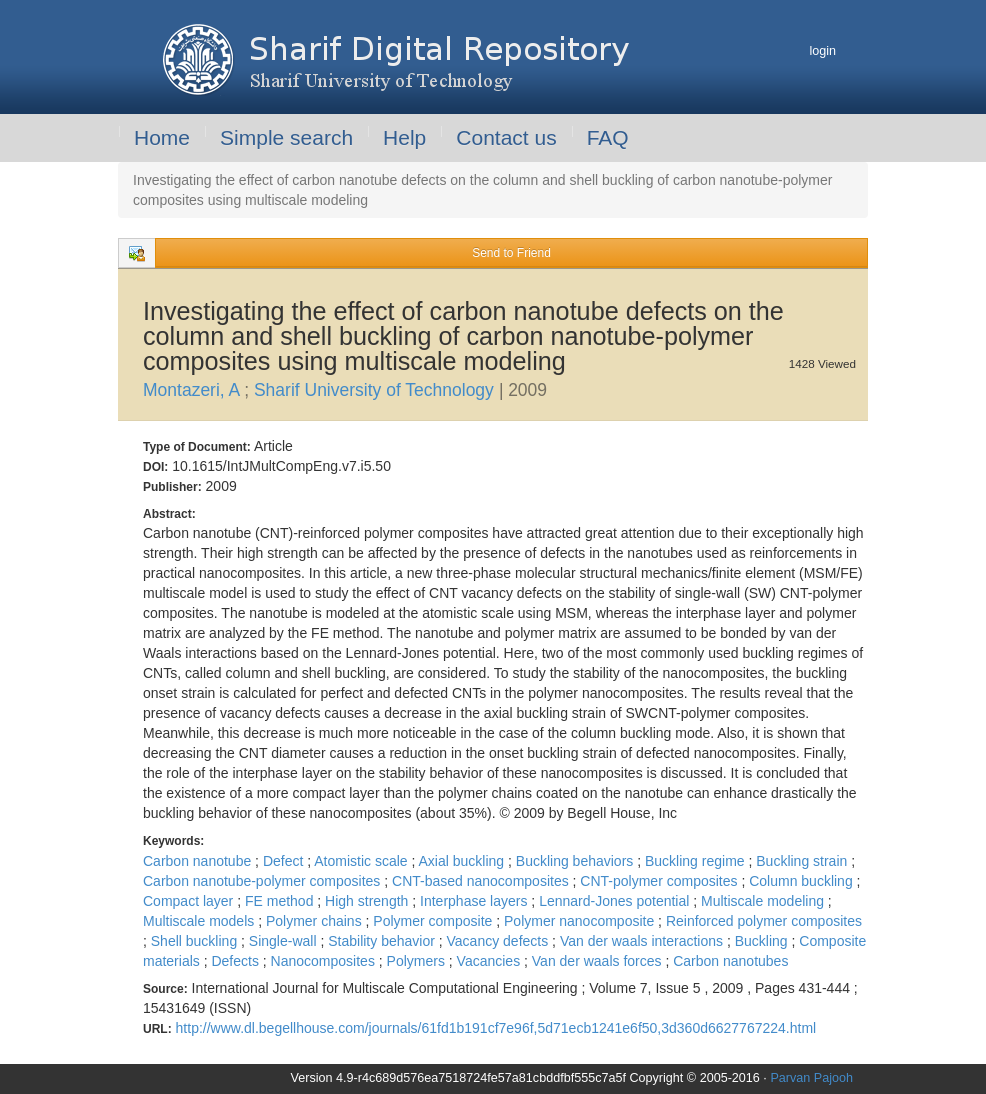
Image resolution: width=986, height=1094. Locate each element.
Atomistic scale (362, 861)
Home (162, 137)
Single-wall (285, 941)
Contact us (506, 137)
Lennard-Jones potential (616, 901)
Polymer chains (316, 921)
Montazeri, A (193, 390)
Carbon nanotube (199, 861)
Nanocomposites (325, 961)
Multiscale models (200, 921)
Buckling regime (697, 861)
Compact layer (190, 901)
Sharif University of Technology (376, 390)
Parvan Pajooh (811, 1078)
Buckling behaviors (576, 861)
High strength (368, 901)
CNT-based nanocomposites (482, 881)
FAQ (608, 137)
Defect (285, 861)
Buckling (763, 941)
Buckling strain (803, 861)
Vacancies (490, 961)
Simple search (286, 137)
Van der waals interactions (643, 941)
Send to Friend (511, 253)
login (822, 51)
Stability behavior (383, 941)
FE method (281, 901)
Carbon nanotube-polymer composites (263, 881)
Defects (236, 961)
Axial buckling (464, 861)
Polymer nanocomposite (581, 921)
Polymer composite (434, 921)
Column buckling (802, 881)
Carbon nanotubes (730, 961)
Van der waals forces (599, 961)
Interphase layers (475, 901)
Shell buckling (196, 941)
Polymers (418, 961)
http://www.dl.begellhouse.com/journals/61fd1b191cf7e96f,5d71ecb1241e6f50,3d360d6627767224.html (496, 1028)
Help (404, 137)
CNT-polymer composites (660, 881)
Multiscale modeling (764, 901)
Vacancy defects (500, 941)
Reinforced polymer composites (764, 921)
